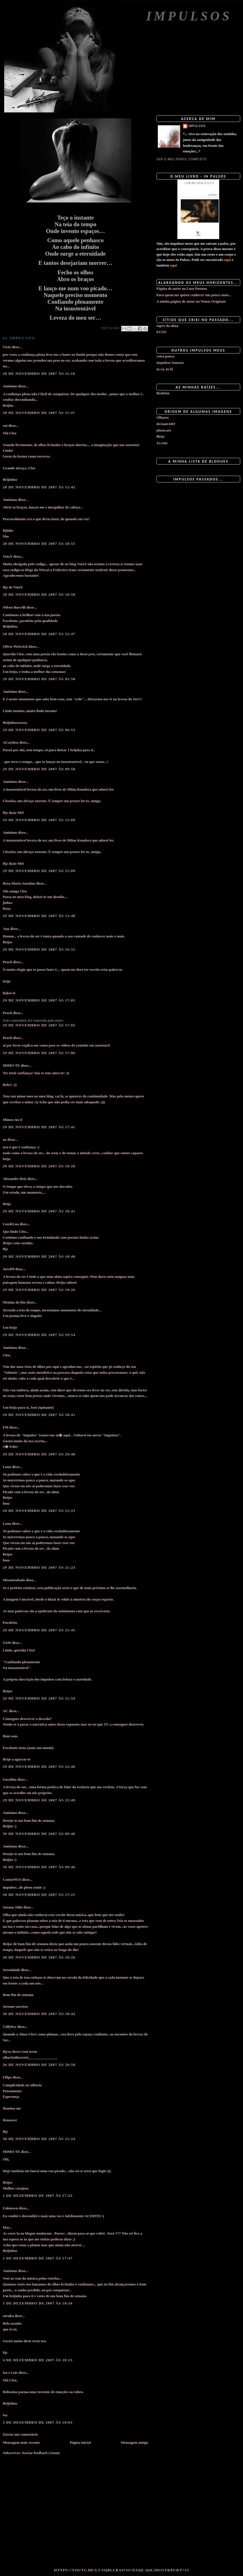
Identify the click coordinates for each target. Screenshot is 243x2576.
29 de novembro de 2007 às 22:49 (39, 1800)
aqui (227, 260)
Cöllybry (9, 2026)
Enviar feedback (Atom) (40, 2453)
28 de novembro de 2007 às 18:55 (39, 543)
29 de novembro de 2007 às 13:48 (39, 916)
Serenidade (11, 1970)
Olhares (162, 417)
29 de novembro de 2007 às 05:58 (39, 679)
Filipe (7, 2077)
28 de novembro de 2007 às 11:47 (39, 413)
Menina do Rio (14, 1302)
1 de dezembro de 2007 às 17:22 (38, 2195)
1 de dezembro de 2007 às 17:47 (38, 2258)
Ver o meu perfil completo (181, 159)
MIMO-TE (11, 1065)
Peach (7, 962)
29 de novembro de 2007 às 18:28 (39, 1166)
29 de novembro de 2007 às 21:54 (39, 1698)
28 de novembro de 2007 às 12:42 (39, 487)
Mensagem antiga (134, 2442)
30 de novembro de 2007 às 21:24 (39, 2139)
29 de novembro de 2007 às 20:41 (39, 1415)
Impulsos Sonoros (170, 362)
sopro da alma (167, 326)
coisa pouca (165, 356)
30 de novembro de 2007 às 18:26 (39, 1957)
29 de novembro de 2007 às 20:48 (39, 1454)
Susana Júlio (12, 1907)
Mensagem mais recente (21, 2442)
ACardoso (10, 742)
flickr (160, 436)
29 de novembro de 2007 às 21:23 (39, 1511)
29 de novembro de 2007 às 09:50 (39, 769)
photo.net (163, 430)
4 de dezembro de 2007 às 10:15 (38, 2360)
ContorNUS (12, 1879)
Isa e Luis (10, 2372)
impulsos (197, 126)
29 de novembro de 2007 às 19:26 (39, 1290)
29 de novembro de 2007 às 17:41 (39, 1127)
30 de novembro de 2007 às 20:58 (39, 2065)
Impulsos (189, 16)
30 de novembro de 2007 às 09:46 (39, 1834)
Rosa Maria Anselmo (19, 883)
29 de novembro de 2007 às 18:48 (39, 1256)
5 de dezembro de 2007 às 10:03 (38, 2422)
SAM (7, 1643)
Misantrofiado (14, 1580)
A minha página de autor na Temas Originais (191, 301)
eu (4, 1139)
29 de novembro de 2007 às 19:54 (39, 1335)
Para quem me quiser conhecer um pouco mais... (193, 295)
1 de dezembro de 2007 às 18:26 (38, 2303)
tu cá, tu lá (164, 369)
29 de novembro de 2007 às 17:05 (39, 1000)
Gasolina (9, 1779)
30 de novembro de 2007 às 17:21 (39, 1894)
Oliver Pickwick (15, 646)
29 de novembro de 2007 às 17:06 (39, 1053)
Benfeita (162, 393)
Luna (7, 1467)
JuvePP (8, 1269)
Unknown (10, 2208)
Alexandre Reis (15, 1179)
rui (5, 425)
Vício (7, 347)
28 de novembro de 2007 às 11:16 (39, 373)
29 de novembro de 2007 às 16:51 (39, 949)
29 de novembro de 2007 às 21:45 (39, 1630)
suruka (8, 2316)
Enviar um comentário (20, 2434)
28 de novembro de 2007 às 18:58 (39, 594)
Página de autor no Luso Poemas (181, 288)
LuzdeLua (11, 1224)
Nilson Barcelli (14, 607)
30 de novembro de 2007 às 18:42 (39, 2014)
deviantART (165, 424)
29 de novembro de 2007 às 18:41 (39, 1211)
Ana (6, 929)
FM (5, 1427)
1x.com (161, 443)
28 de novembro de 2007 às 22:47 (39, 634)
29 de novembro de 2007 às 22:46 (39, 1766)
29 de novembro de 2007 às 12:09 (39, 820)
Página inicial (80, 2442)
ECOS (161, 332)
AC (5, 1711)
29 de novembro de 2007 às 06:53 (39, 730)
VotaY (7, 556)
